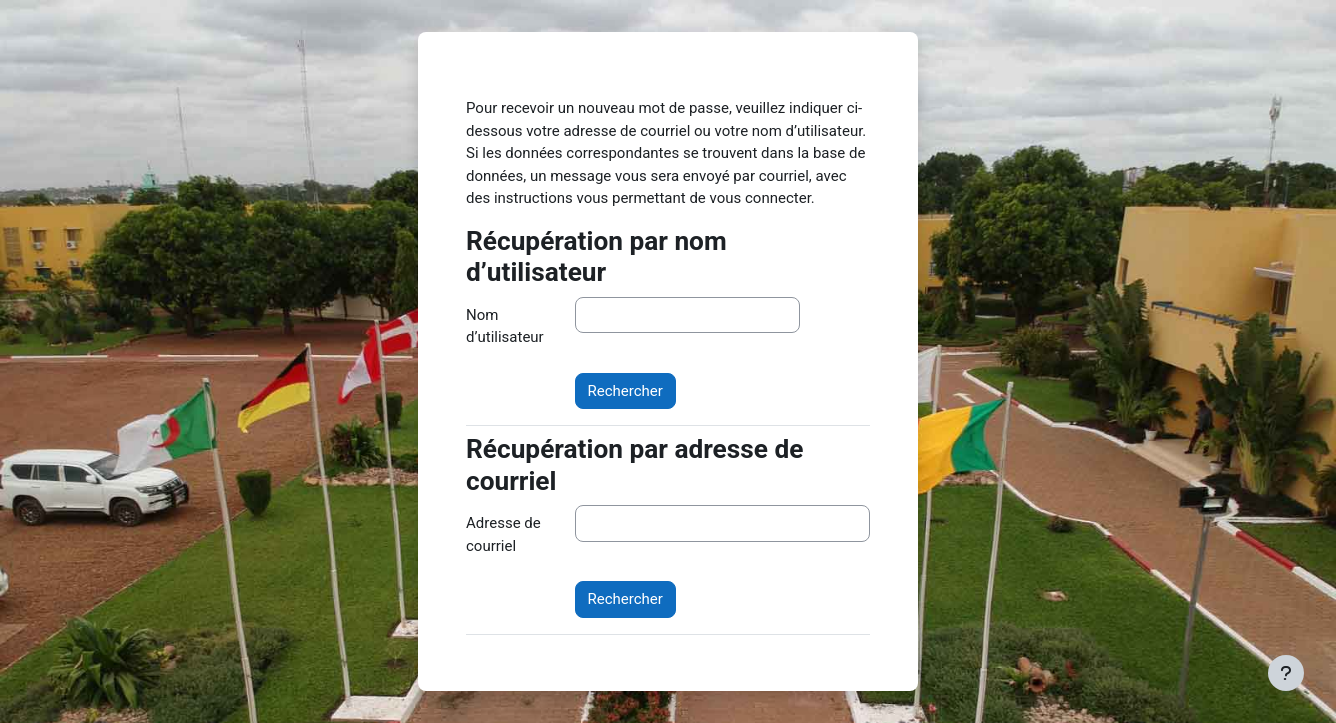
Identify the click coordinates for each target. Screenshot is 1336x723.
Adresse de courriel (503, 534)
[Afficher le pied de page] (1286, 673)
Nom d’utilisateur (505, 326)
